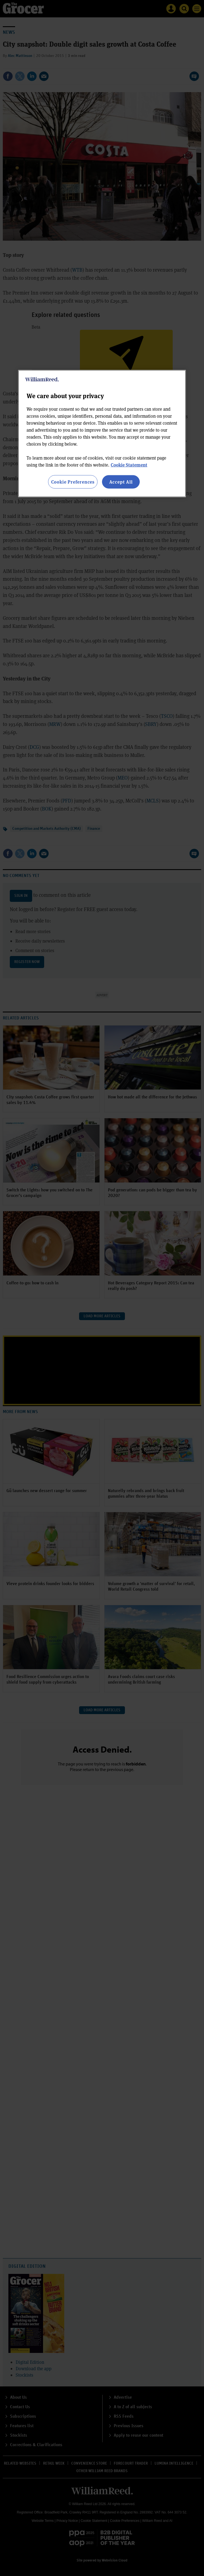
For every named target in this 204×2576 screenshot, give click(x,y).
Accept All (121, 482)
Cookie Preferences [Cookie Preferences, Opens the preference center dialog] (72, 482)
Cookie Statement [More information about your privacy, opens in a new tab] (129, 465)
